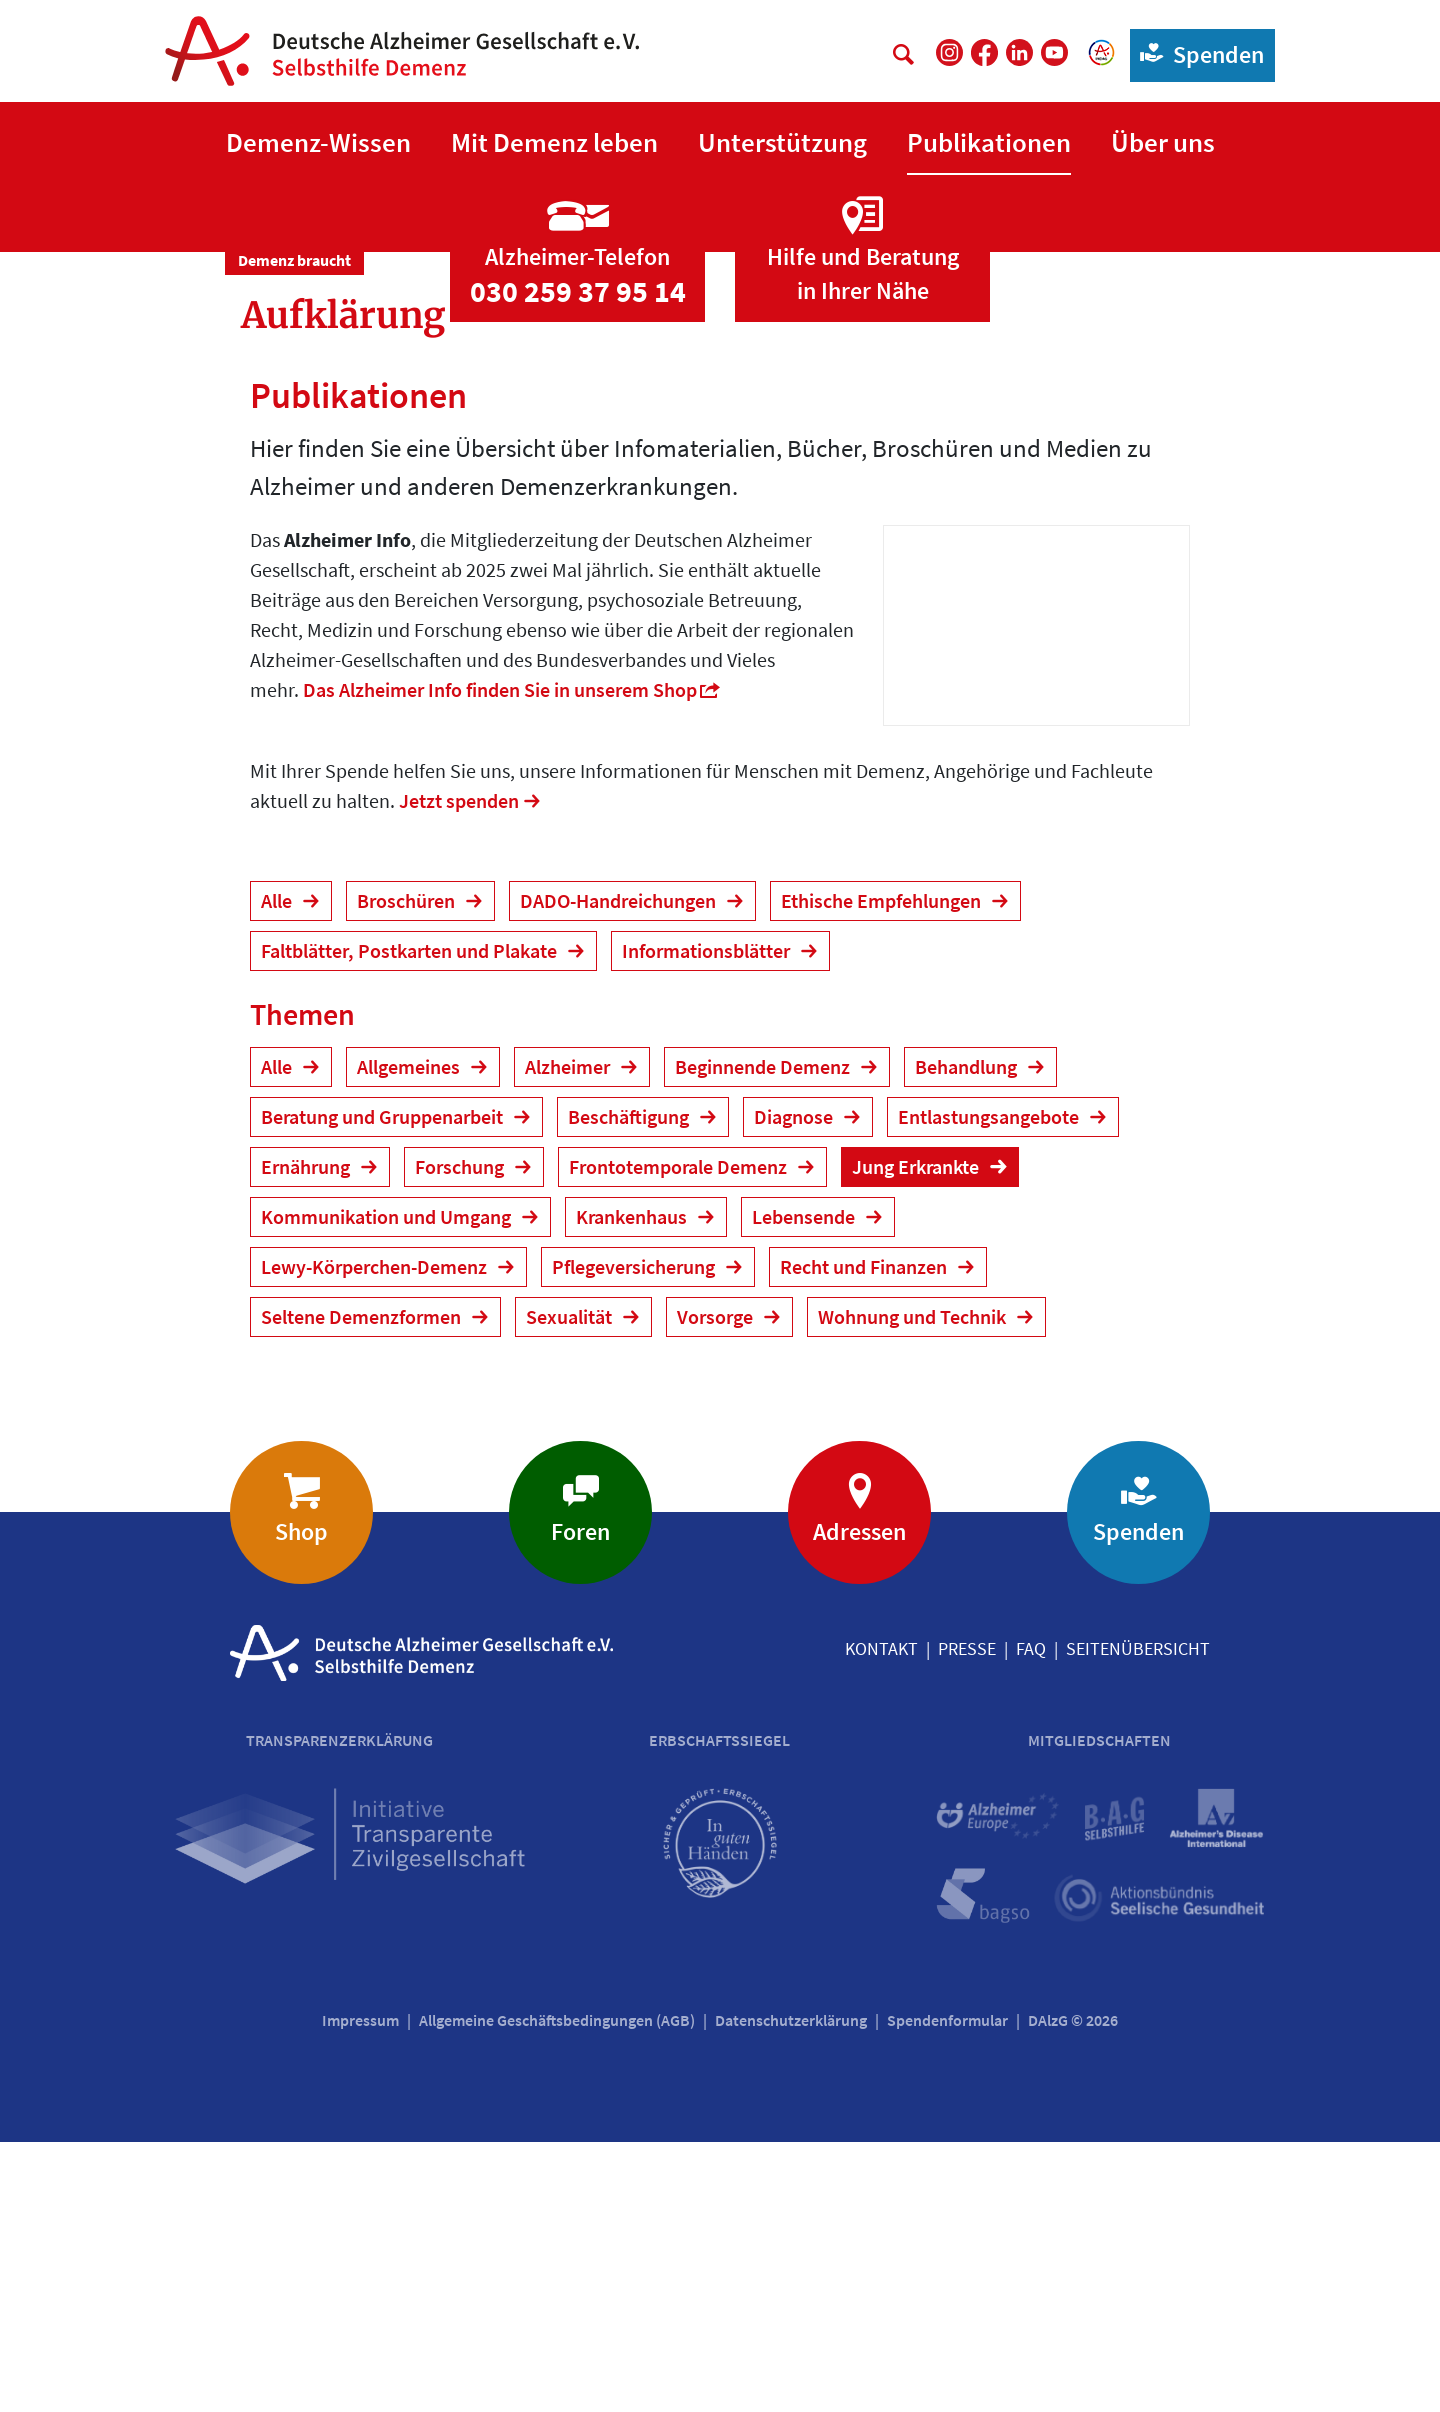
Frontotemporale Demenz (680, 1436)
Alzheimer (569, 1336)
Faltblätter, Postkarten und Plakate (411, 1220)
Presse (967, 1918)
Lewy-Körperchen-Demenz (376, 1536)
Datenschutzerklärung (791, 2290)
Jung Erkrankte (917, 1436)
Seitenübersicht (1138, 1918)
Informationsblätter (708, 1220)
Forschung (461, 1436)
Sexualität (571, 1586)
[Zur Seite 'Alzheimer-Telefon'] (577, 502)
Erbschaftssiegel (719, 2010)
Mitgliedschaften (1099, 2010)
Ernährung (307, 1436)
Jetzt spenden (459, 1070)
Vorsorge (717, 1586)
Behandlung (968, 1336)
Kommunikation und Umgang (388, 1486)
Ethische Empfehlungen (883, 1170)
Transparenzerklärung (339, 2010)
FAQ (1031, 1918)
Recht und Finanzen (865, 1536)
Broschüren (408, 1170)
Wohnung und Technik (914, 1586)
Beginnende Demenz (764, 1336)
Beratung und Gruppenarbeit (384, 1386)
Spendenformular (947, 2290)
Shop (301, 1801)
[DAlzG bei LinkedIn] (1019, 52)
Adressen (859, 1801)
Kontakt (881, 1918)
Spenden (1197, 53)
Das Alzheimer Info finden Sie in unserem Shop (500, 959)
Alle (278, 1170)
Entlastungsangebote (990, 1386)
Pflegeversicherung (635, 1536)
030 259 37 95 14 (578, 561)
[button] (318, 143)
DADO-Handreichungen (620, 1170)
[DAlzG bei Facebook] (984, 52)
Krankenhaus (633, 1486)
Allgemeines (410, 1336)
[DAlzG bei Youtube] (1054, 52)
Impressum (360, 2290)
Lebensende (805, 1486)
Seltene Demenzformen (363, 1586)
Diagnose (795, 1386)
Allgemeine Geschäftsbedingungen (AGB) (557, 2290)
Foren (580, 1801)
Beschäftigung (630, 1386)
